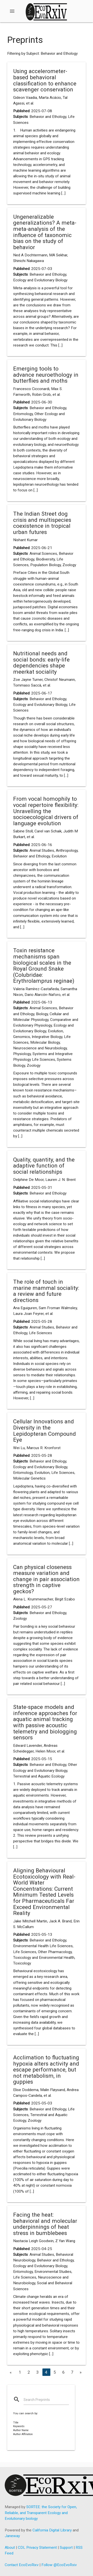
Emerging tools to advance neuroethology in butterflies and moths (45, 374)
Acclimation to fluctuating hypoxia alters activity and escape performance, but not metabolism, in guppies (46, 2069)
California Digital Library (52, 2530)
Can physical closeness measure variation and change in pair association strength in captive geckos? (46, 1579)
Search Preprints (37, 2400)
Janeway (12, 2536)
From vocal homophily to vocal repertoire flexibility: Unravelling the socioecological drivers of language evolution (45, 811)
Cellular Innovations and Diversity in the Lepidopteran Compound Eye (44, 1430)
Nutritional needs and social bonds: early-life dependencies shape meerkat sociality (41, 662)
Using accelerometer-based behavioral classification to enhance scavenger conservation (44, 80)
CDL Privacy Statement (37, 2547)
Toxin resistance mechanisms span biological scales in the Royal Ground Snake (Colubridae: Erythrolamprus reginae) (43, 965)
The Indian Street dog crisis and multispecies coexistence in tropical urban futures (42, 522)
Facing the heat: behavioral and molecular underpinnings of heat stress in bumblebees (45, 2223)
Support (66, 2547)
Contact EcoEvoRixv (21, 2565)
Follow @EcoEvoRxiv (59, 2565)
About (10, 2547)
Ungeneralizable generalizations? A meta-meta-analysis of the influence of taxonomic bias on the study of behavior (44, 231)
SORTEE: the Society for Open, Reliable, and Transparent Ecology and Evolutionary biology (41, 2513)
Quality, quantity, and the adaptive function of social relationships (44, 1165)
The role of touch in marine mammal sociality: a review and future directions (46, 1290)
